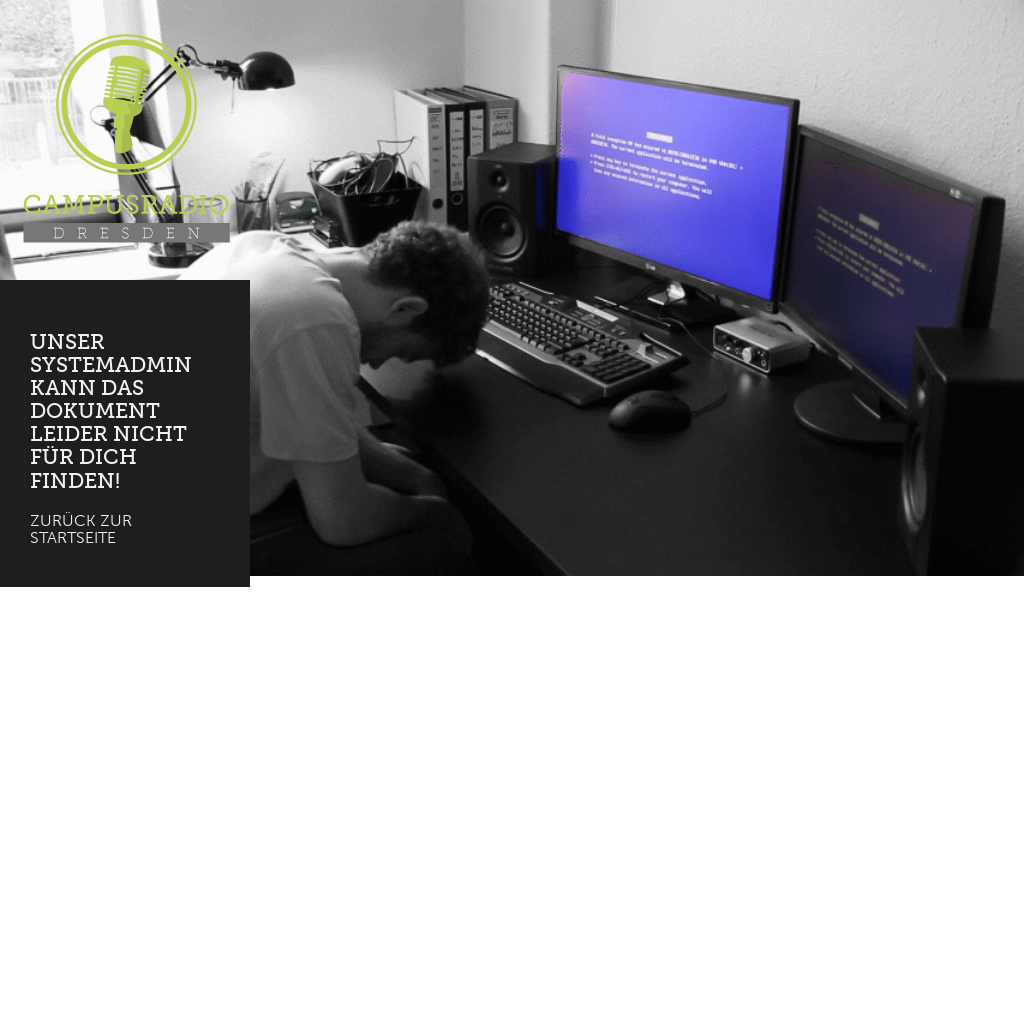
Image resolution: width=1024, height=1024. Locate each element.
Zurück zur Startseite (81, 529)
